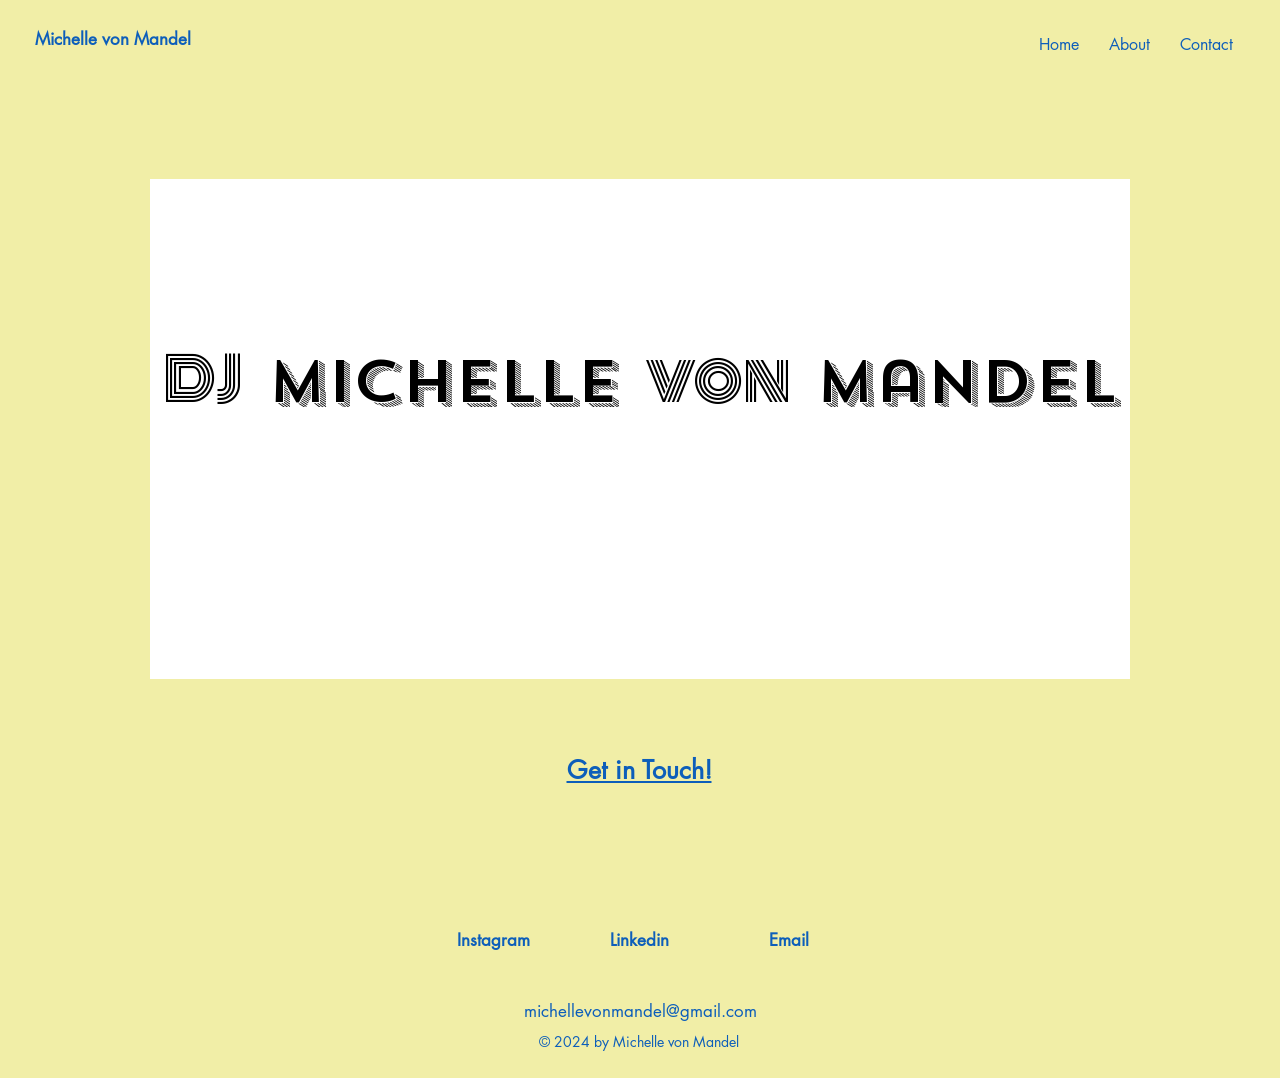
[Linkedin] (639, 941)
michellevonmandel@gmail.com (640, 1011)
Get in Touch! (639, 770)
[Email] (789, 941)
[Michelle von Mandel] (112, 40)
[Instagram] (493, 941)
